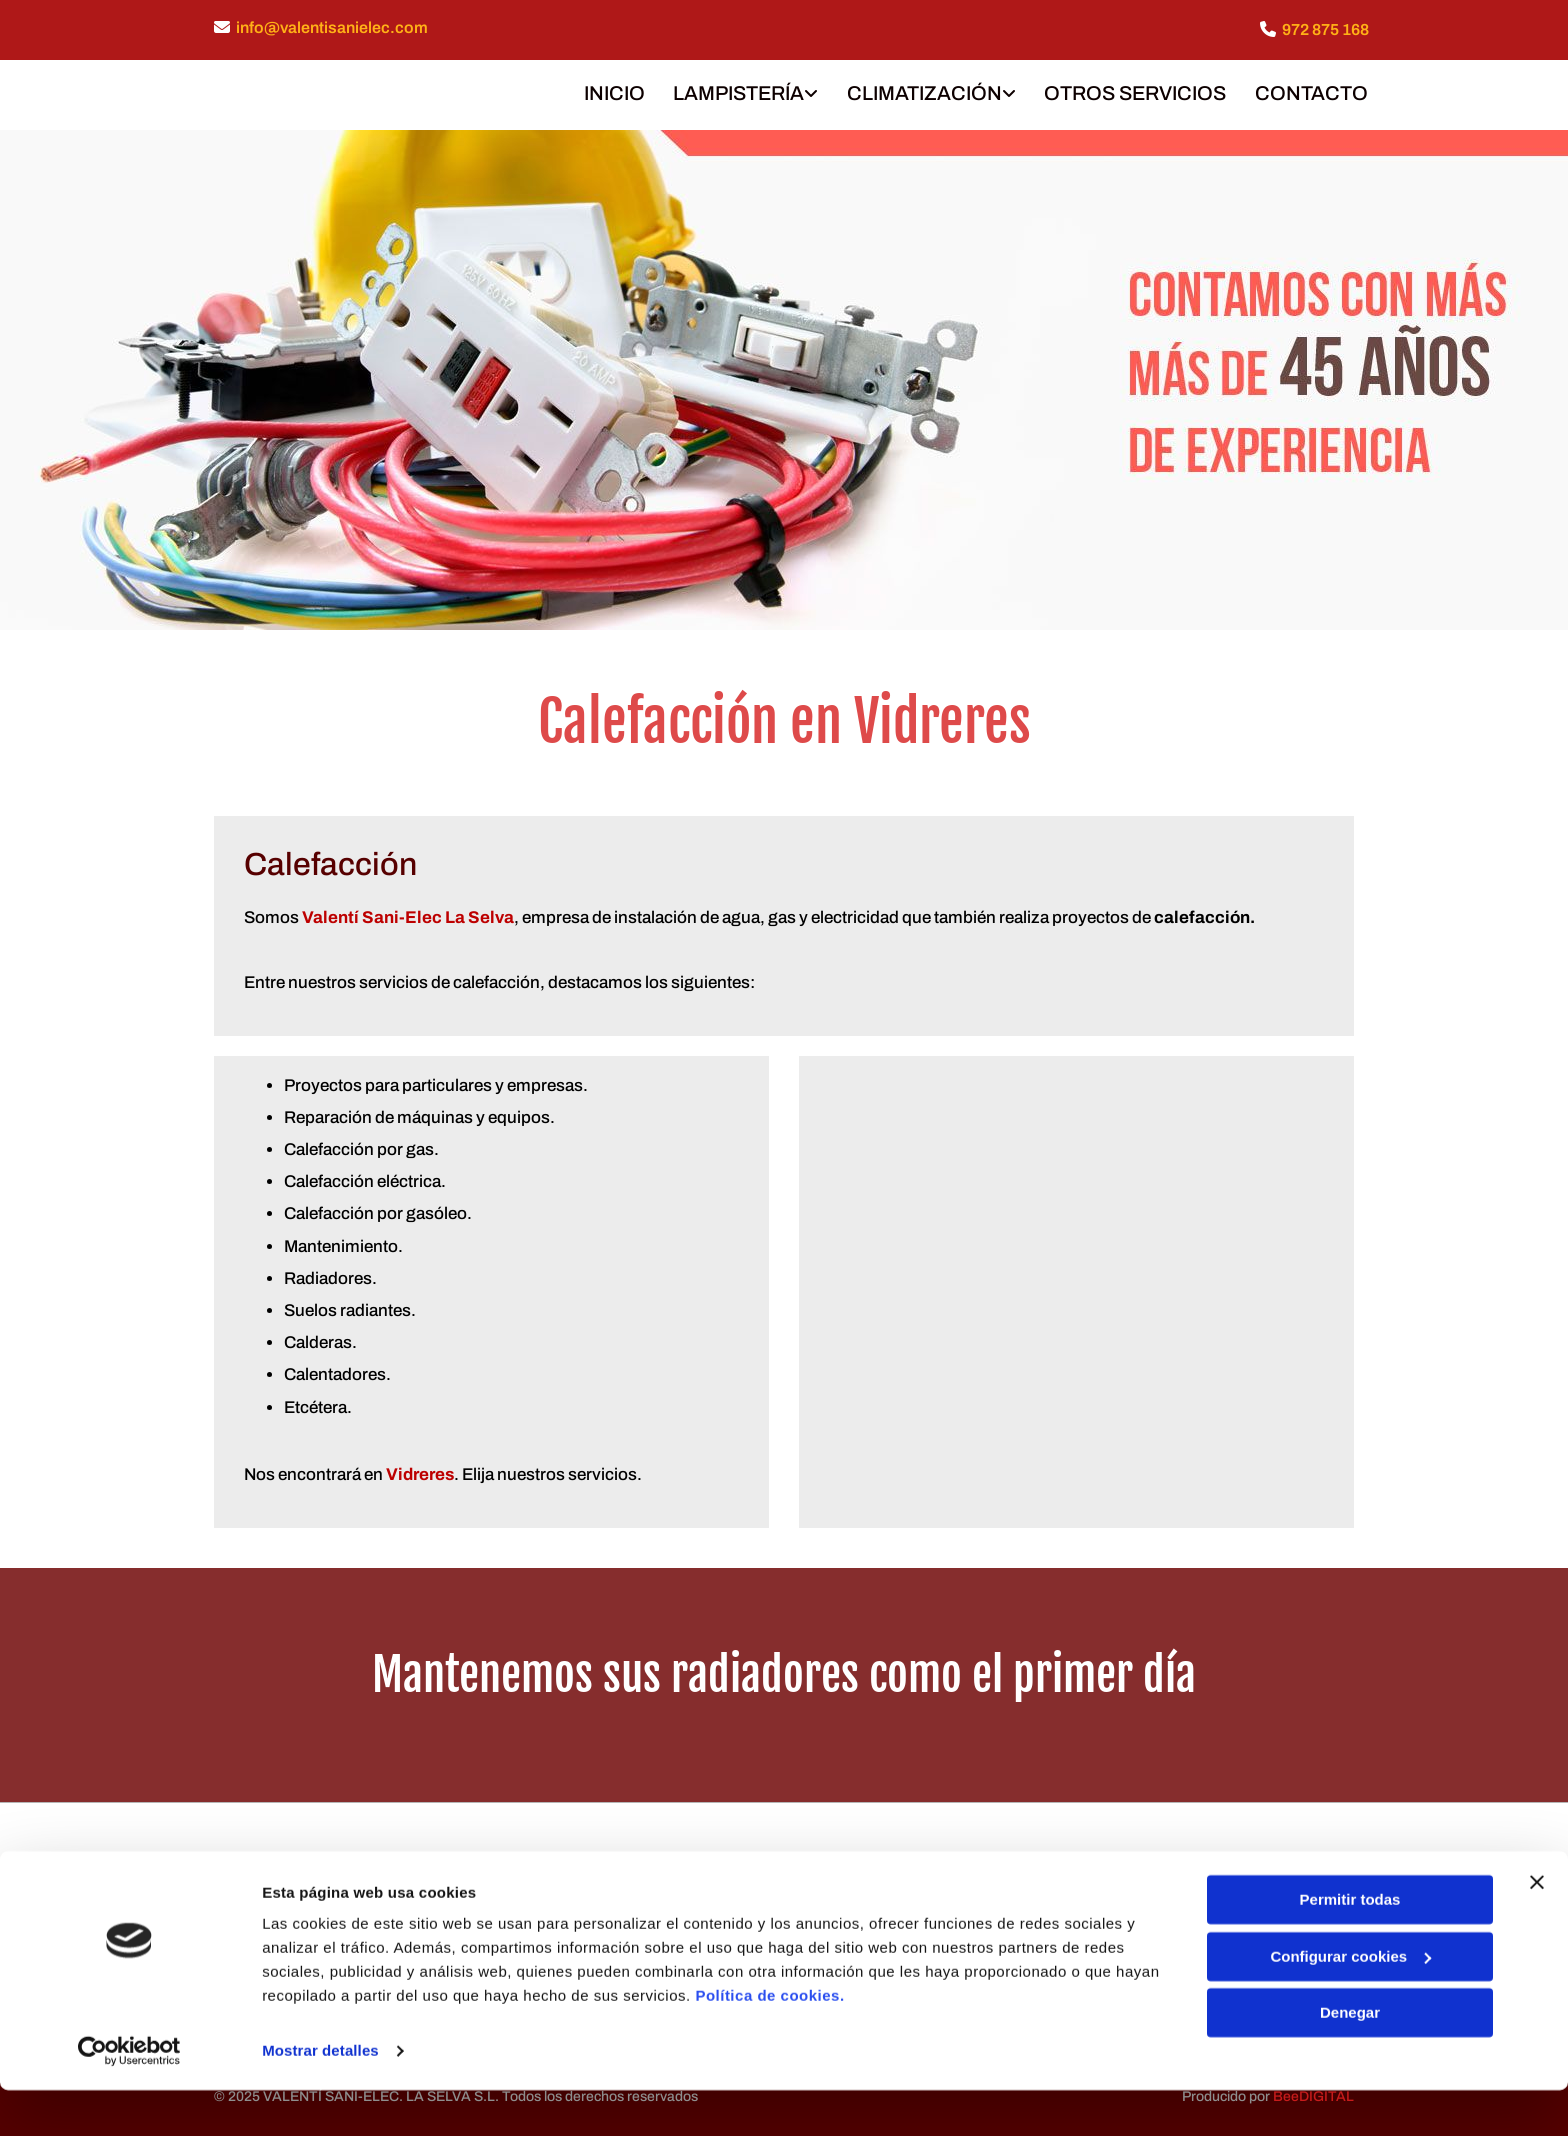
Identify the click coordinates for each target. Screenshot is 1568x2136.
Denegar (1350, 2058)
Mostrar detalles (320, 2096)
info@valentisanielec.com (332, 27)
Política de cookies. (769, 2041)
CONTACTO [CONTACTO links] (1312, 91)
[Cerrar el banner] (1537, 1928)
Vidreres (420, 1470)
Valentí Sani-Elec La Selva (408, 914)
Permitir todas (1350, 1945)
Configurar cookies (1350, 2001)
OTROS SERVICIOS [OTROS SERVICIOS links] (1135, 91)
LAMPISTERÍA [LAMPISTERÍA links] (735, 91)
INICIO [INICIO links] (609, 91)
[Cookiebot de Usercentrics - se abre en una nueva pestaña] (129, 2097)
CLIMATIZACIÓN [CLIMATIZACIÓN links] (922, 91)
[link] (727, 93)
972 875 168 (1325, 29)
